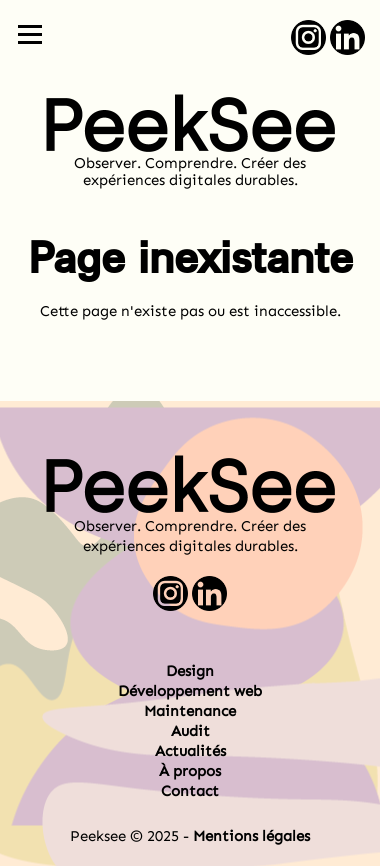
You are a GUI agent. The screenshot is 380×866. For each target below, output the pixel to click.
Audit (190, 731)
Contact (190, 791)
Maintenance (190, 711)
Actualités (190, 751)
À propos (190, 771)
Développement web (190, 691)
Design (190, 671)
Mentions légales (251, 836)
